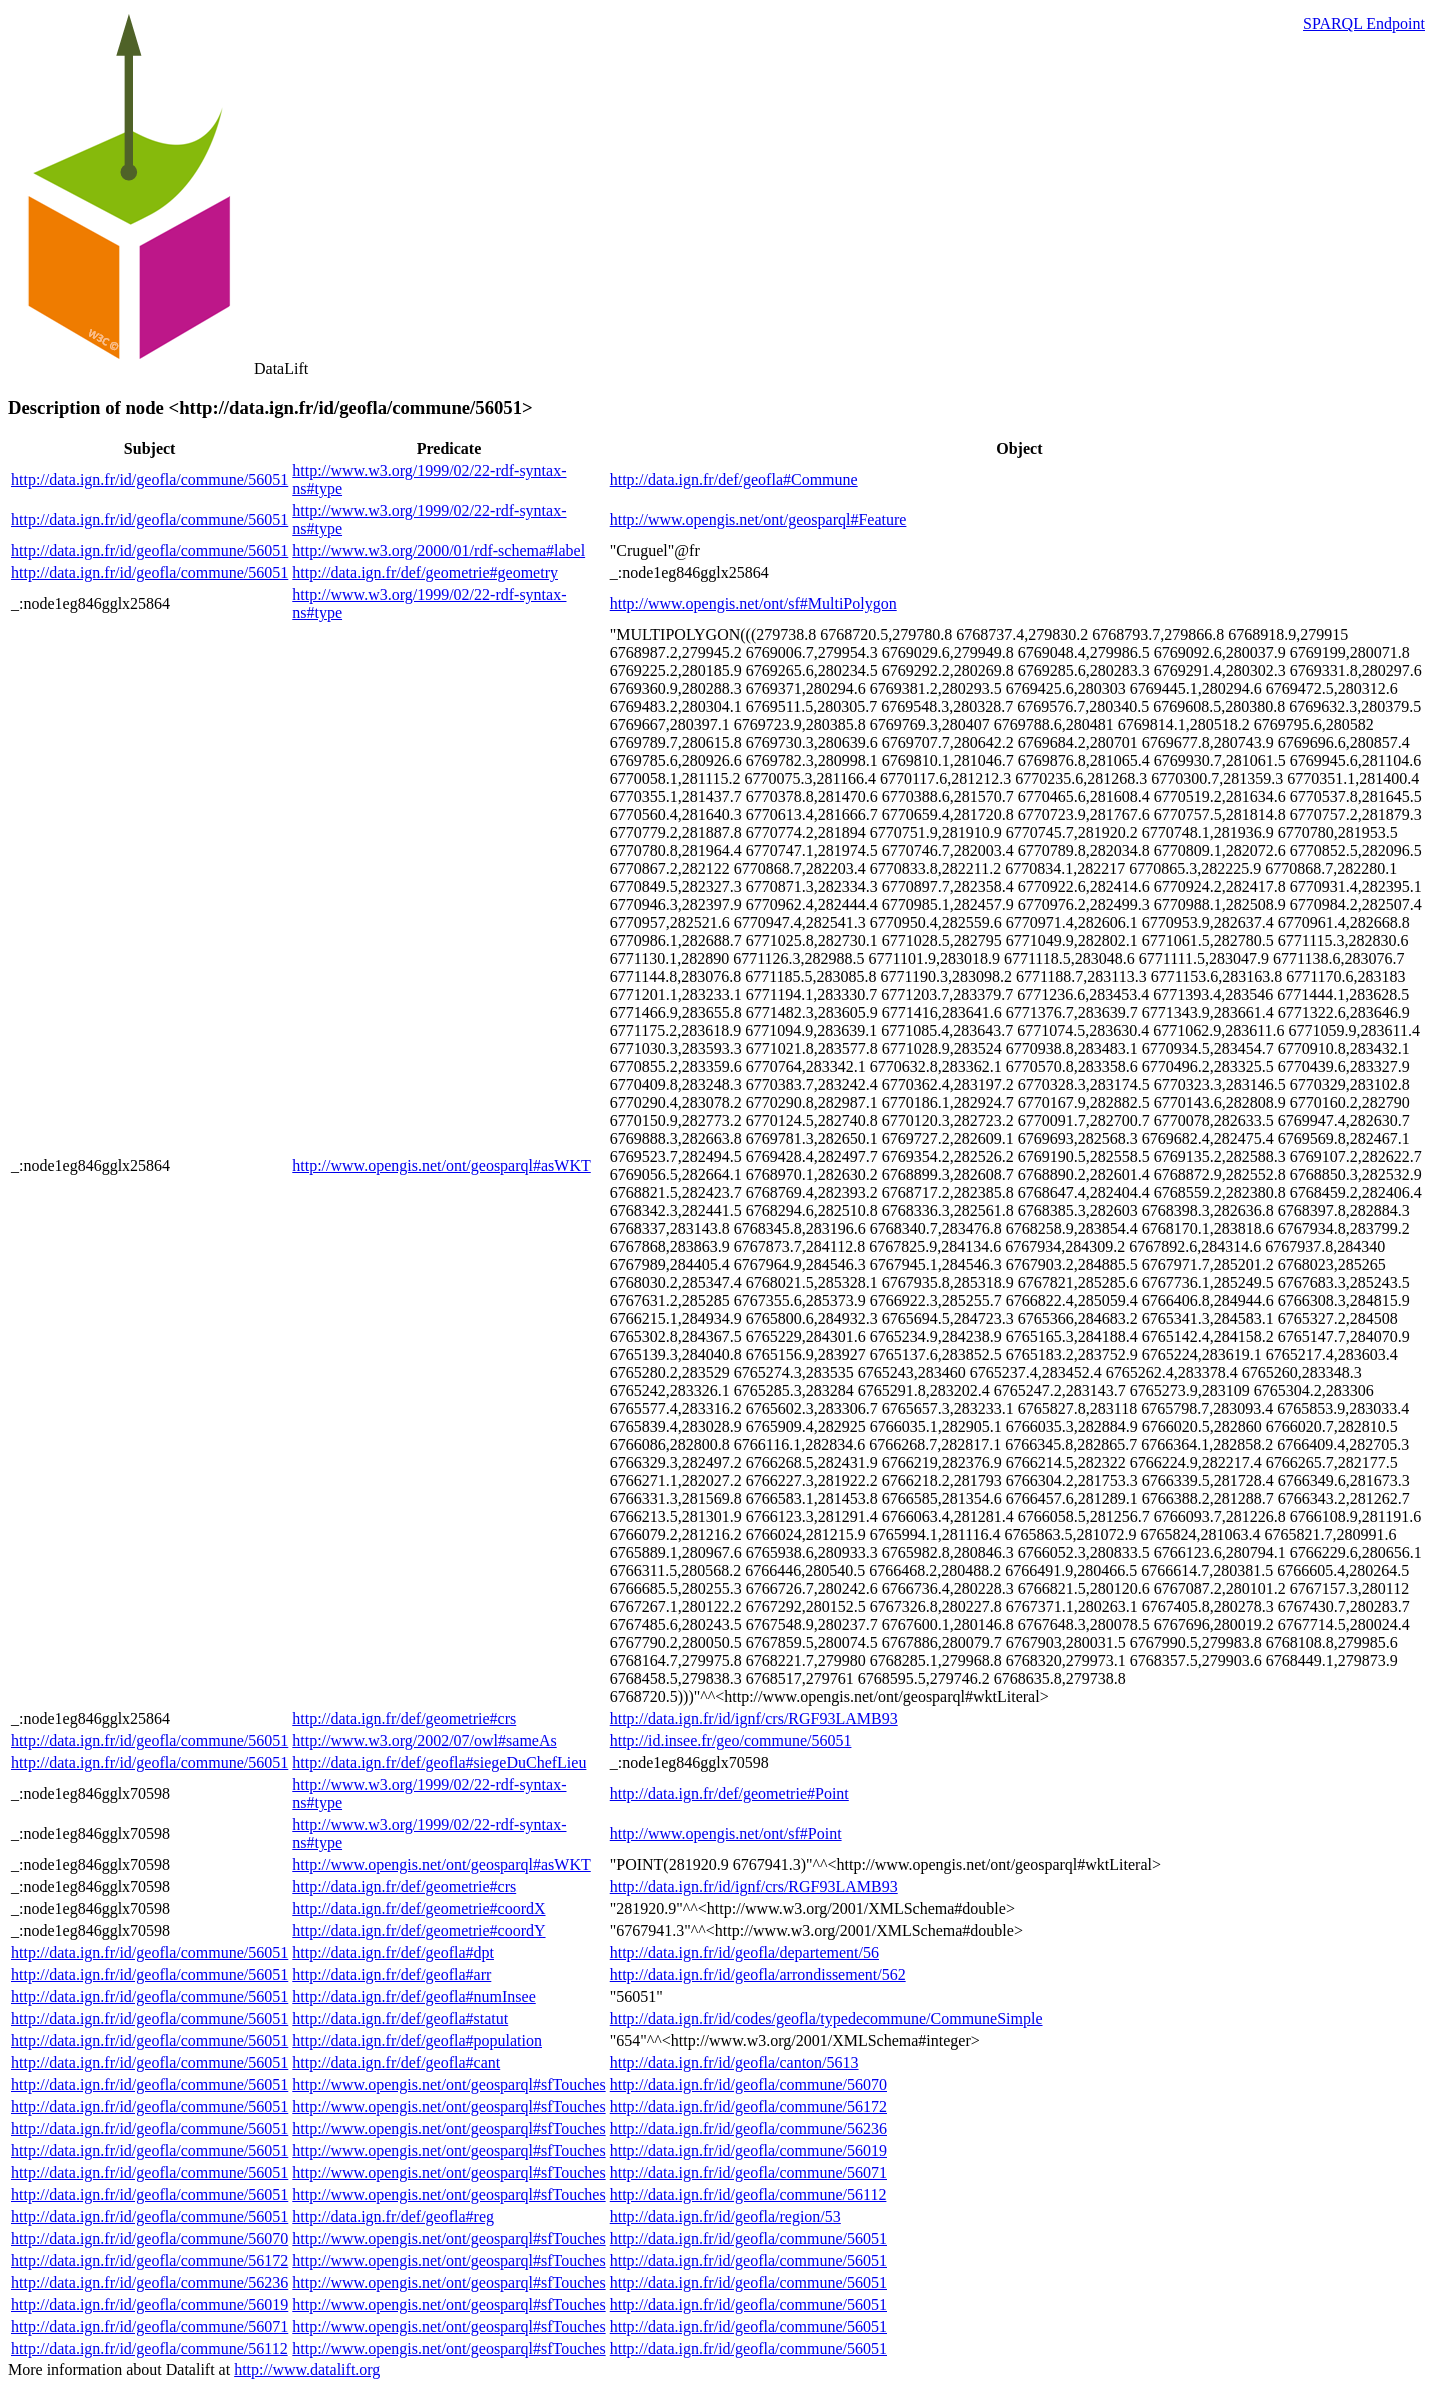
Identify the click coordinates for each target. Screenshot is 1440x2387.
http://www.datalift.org (307, 2369)
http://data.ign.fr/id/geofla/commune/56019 (748, 2150)
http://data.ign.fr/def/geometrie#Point (729, 1793)
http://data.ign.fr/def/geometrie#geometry (425, 572)
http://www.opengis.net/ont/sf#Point (726, 1833)
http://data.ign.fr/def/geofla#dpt (393, 1952)
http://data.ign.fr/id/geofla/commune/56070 (748, 2084)
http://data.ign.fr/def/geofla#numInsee (413, 1996)
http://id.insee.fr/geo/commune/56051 (731, 1740)
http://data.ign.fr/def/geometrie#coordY (418, 1930)
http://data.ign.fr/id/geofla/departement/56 (744, 1952)
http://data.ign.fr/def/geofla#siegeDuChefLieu (439, 1762)
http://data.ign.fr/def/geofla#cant (396, 2062)
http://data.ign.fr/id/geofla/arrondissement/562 (758, 1974)
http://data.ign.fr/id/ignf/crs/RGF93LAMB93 (754, 1718)
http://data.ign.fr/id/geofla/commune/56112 (748, 2194)
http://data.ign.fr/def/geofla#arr (391, 1974)
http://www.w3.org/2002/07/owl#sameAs (424, 1740)
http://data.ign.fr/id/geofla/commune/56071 (748, 2172)
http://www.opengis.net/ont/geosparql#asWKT (441, 1165)
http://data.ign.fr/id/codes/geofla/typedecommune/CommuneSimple (826, 2018)
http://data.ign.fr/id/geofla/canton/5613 (734, 2062)
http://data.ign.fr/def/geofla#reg (393, 2216)
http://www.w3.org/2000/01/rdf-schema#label (438, 550)
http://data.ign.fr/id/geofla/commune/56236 (748, 2128)
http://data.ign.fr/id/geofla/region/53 (725, 2216)
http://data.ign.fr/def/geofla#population (417, 2040)
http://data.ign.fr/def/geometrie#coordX (418, 1908)
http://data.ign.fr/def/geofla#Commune (734, 479)
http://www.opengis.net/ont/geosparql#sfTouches (448, 2084)
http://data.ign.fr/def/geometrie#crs (404, 1718)
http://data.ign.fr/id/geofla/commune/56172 (748, 2106)
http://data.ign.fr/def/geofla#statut (400, 2018)
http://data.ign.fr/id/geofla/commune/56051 (149, 479)
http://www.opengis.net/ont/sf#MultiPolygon (753, 603)
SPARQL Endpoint (1364, 23)
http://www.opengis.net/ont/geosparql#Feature (758, 519)
